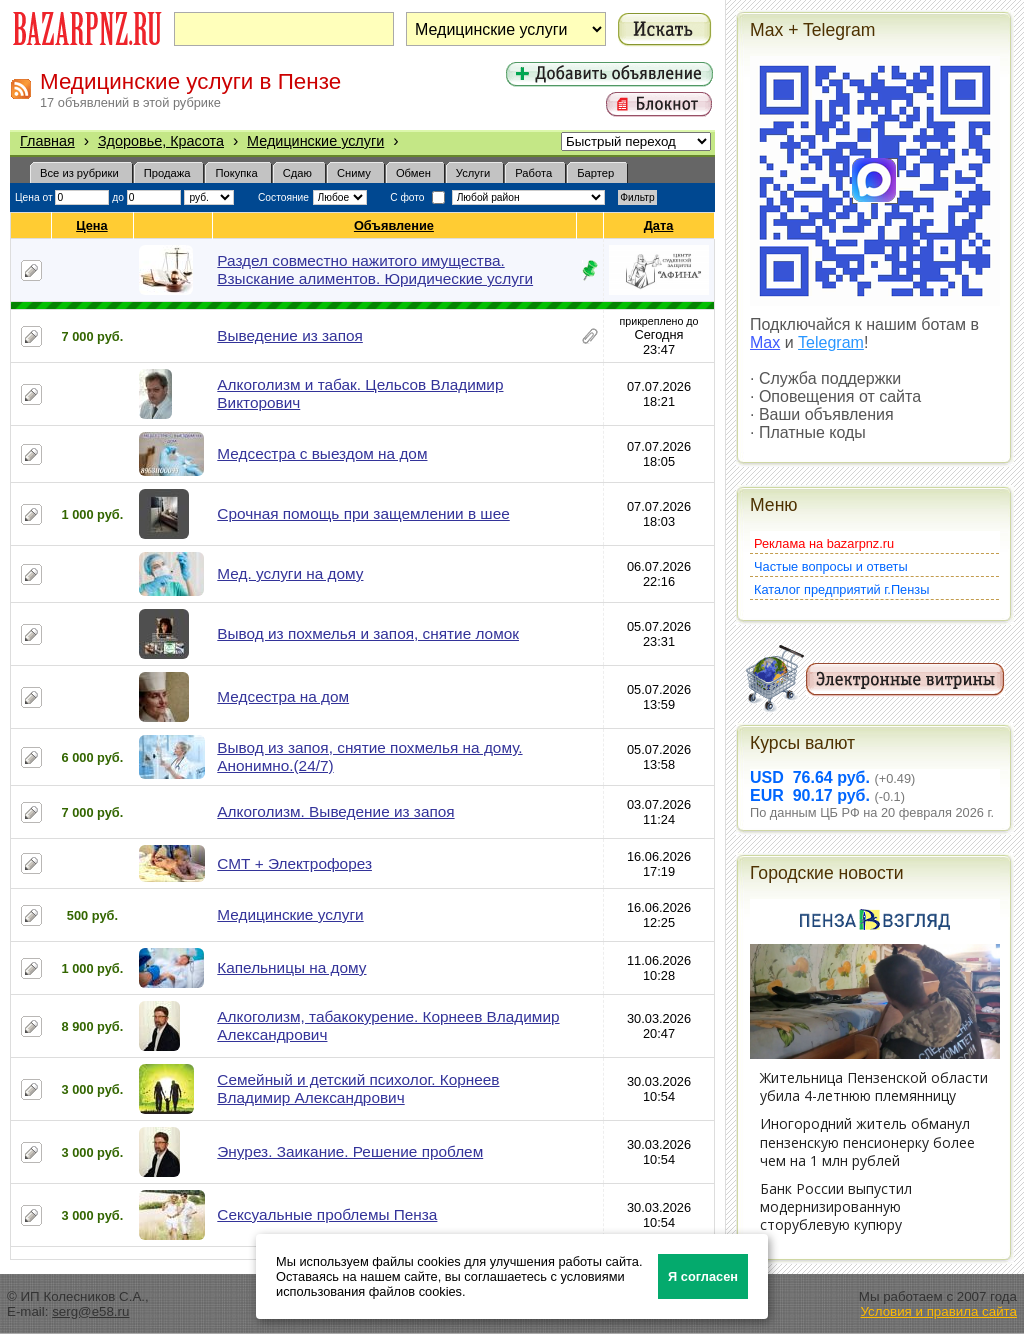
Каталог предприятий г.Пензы (841, 589)
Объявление (394, 225)
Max (765, 342)
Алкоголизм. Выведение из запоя (335, 811)
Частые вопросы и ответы (831, 566)
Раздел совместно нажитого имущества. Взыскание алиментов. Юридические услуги (375, 269)
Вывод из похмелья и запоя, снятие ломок (368, 633)
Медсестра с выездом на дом (322, 453)
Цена (92, 225)
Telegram (831, 342)
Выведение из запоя (290, 335)
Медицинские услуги (315, 141)
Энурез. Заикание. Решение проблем (350, 1151)
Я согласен (703, 1276)
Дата (659, 225)
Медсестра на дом (283, 696)
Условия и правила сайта (938, 1311)
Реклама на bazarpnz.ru (824, 543)
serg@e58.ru (90, 1311)
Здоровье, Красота (161, 141)
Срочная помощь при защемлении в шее (363, 513)
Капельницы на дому (291, 967)
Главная (47, 141)
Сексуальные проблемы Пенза (327, 1214)
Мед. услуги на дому (290, 573)
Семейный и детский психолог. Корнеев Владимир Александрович (358, 1088)
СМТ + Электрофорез (294, 863)
